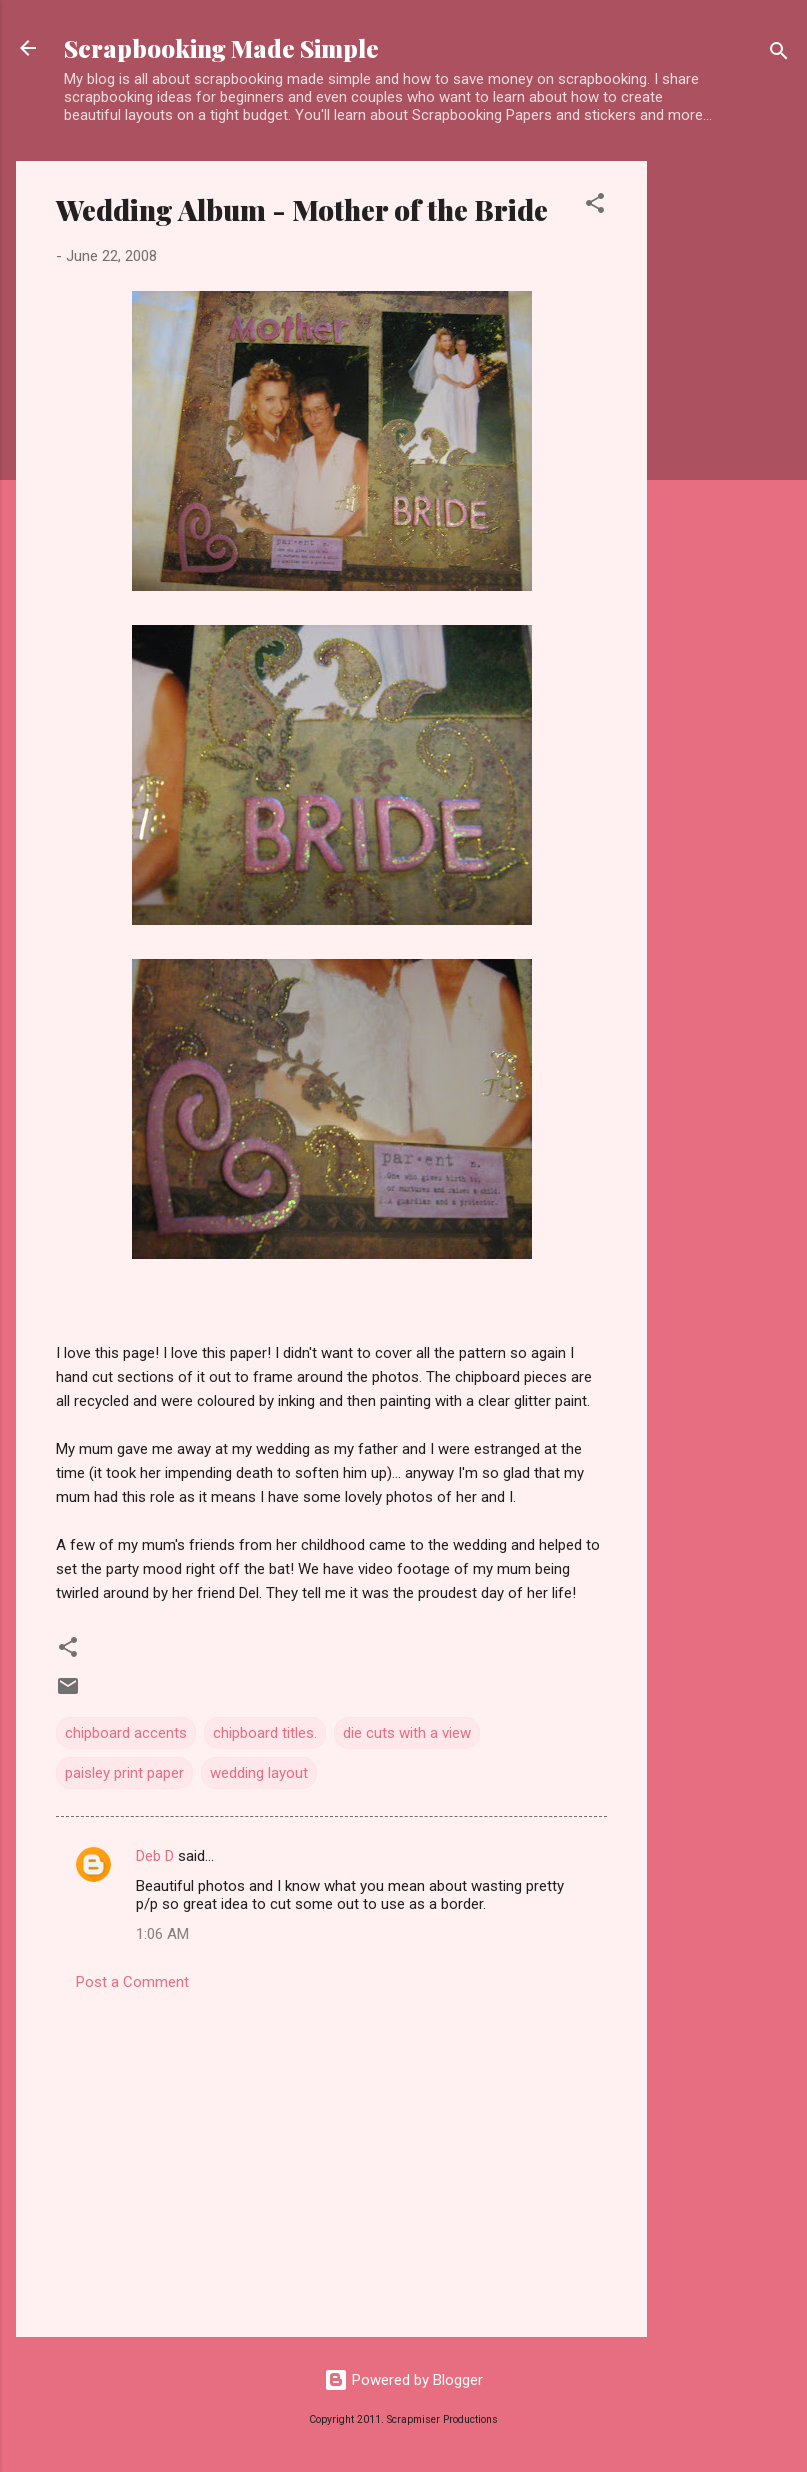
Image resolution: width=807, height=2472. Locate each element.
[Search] (779, 54)
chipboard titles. (265, 1733)
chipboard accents (126, 1733)
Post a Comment (132, 1982)
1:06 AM (162, 1934)
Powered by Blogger (403, 2380)
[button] (595, 206)
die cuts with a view (407, 1733)
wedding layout (259, 1773)
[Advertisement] (727, 461)
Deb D (155, 1856)
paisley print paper (124, 1773)
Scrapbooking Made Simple (221, 48)
